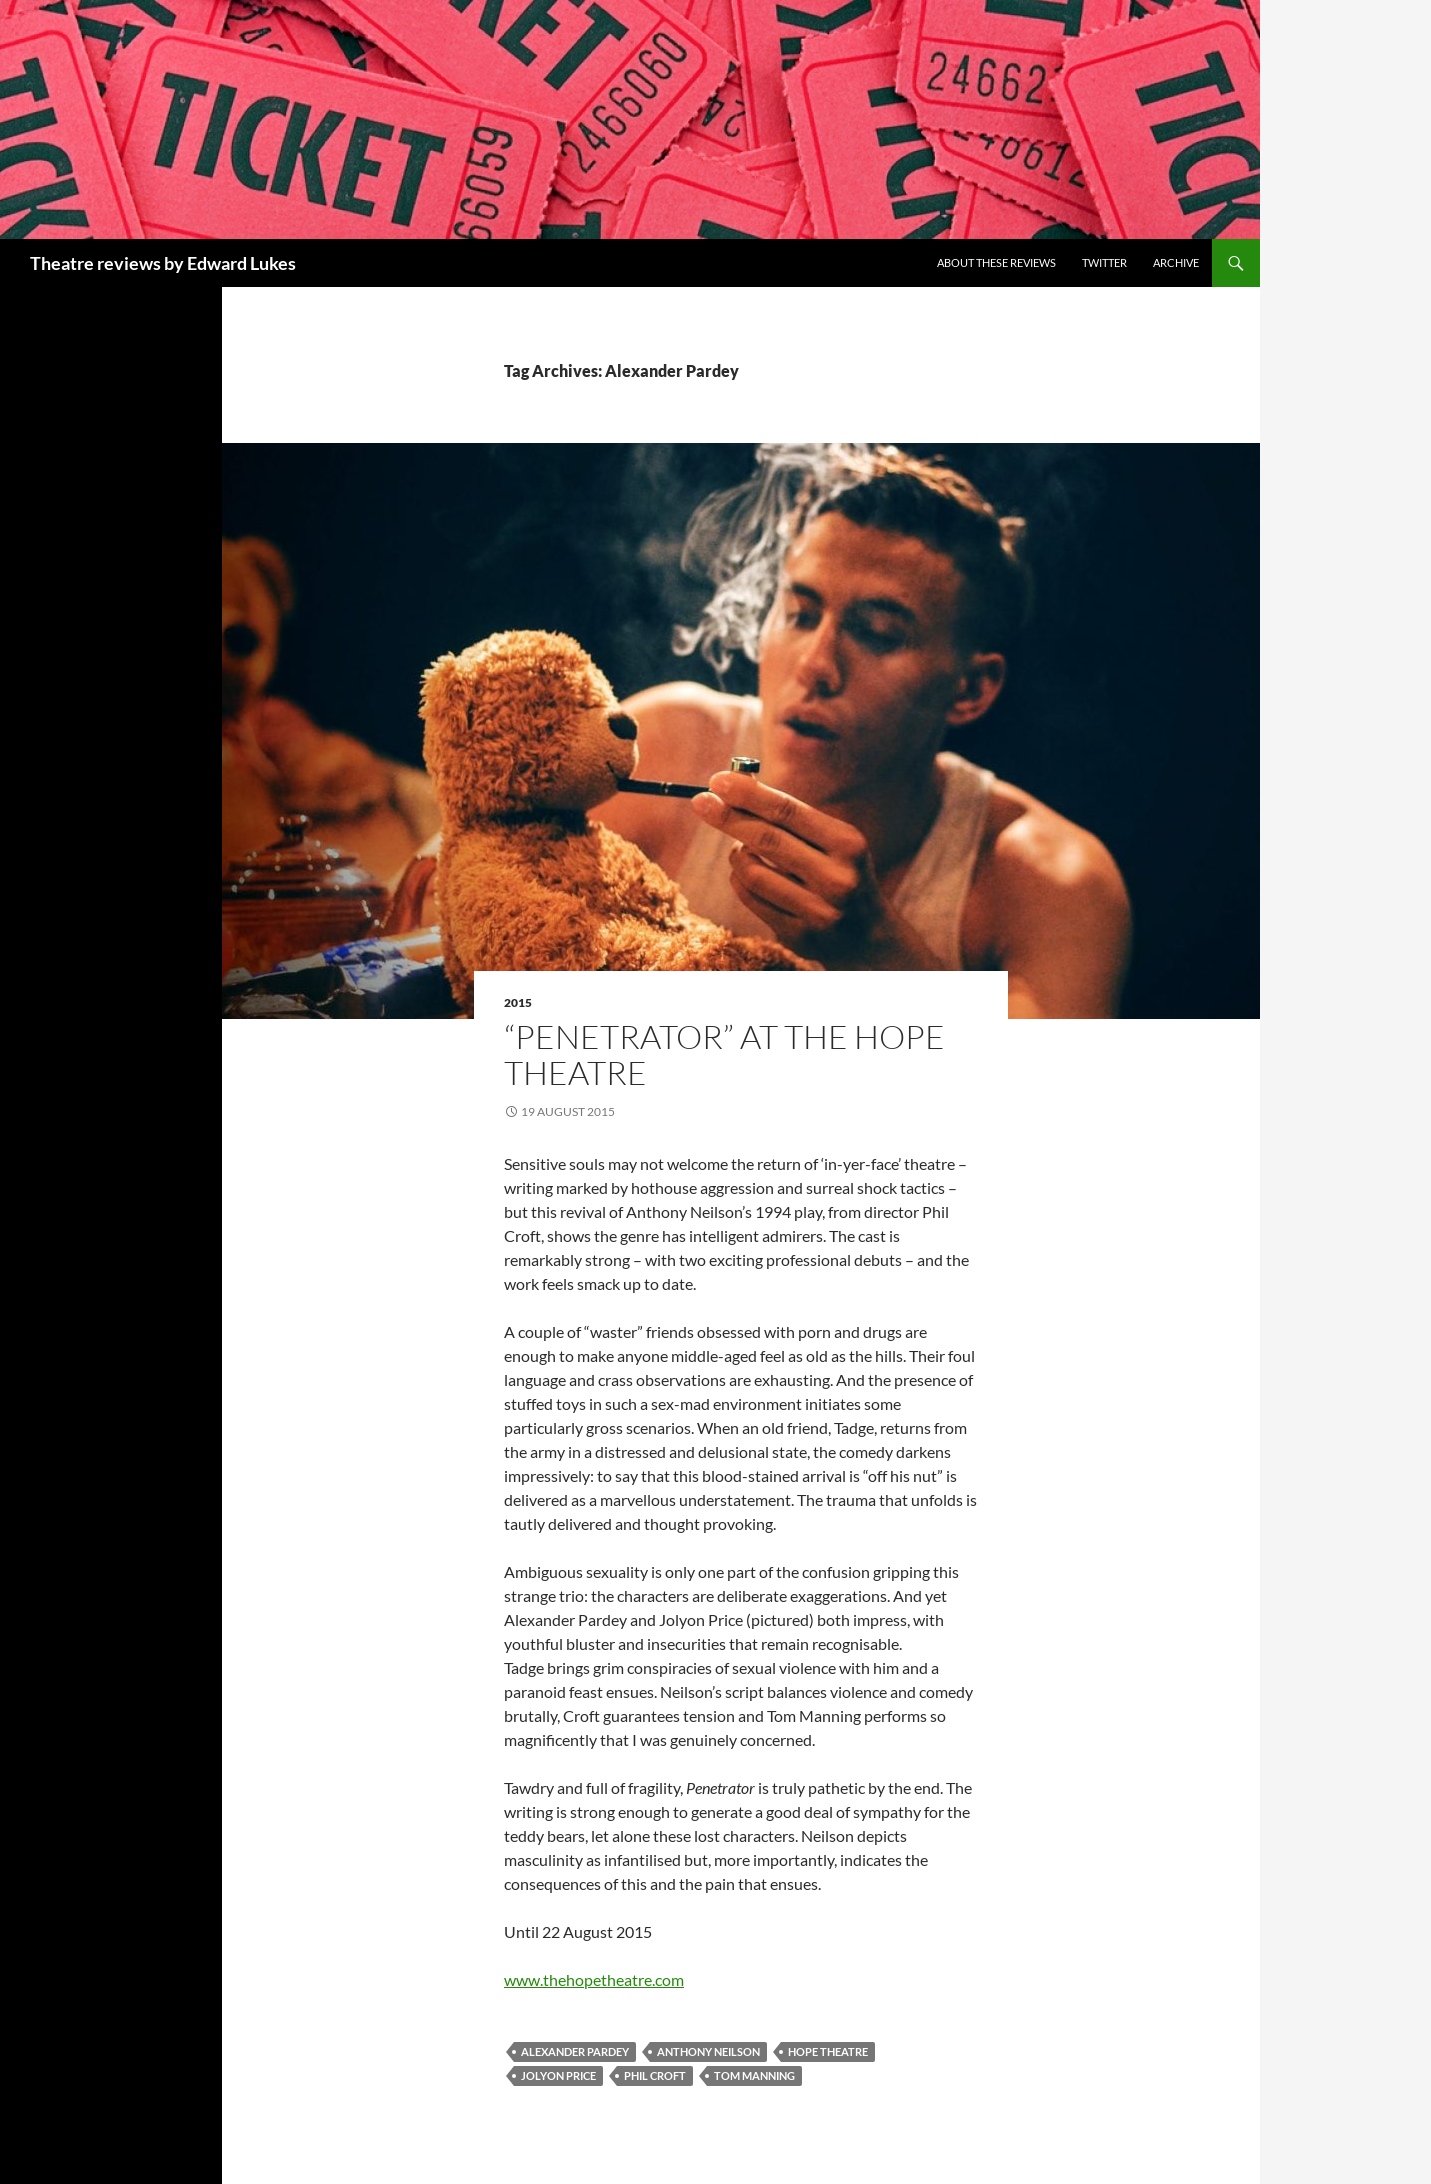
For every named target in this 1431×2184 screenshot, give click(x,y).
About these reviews (996, 262)
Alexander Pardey (575, 2051)
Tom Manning (754, 2075)
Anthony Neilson (708, 2051)
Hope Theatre (828, 2051)
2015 (518, 1002)
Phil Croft (655, 2075)
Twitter (1104, 262)
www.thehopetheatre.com (594, 1979)
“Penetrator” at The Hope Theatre (724, 1054)
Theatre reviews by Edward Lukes (163, 263)
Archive (1176, 262)
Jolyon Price (558, 2075)
